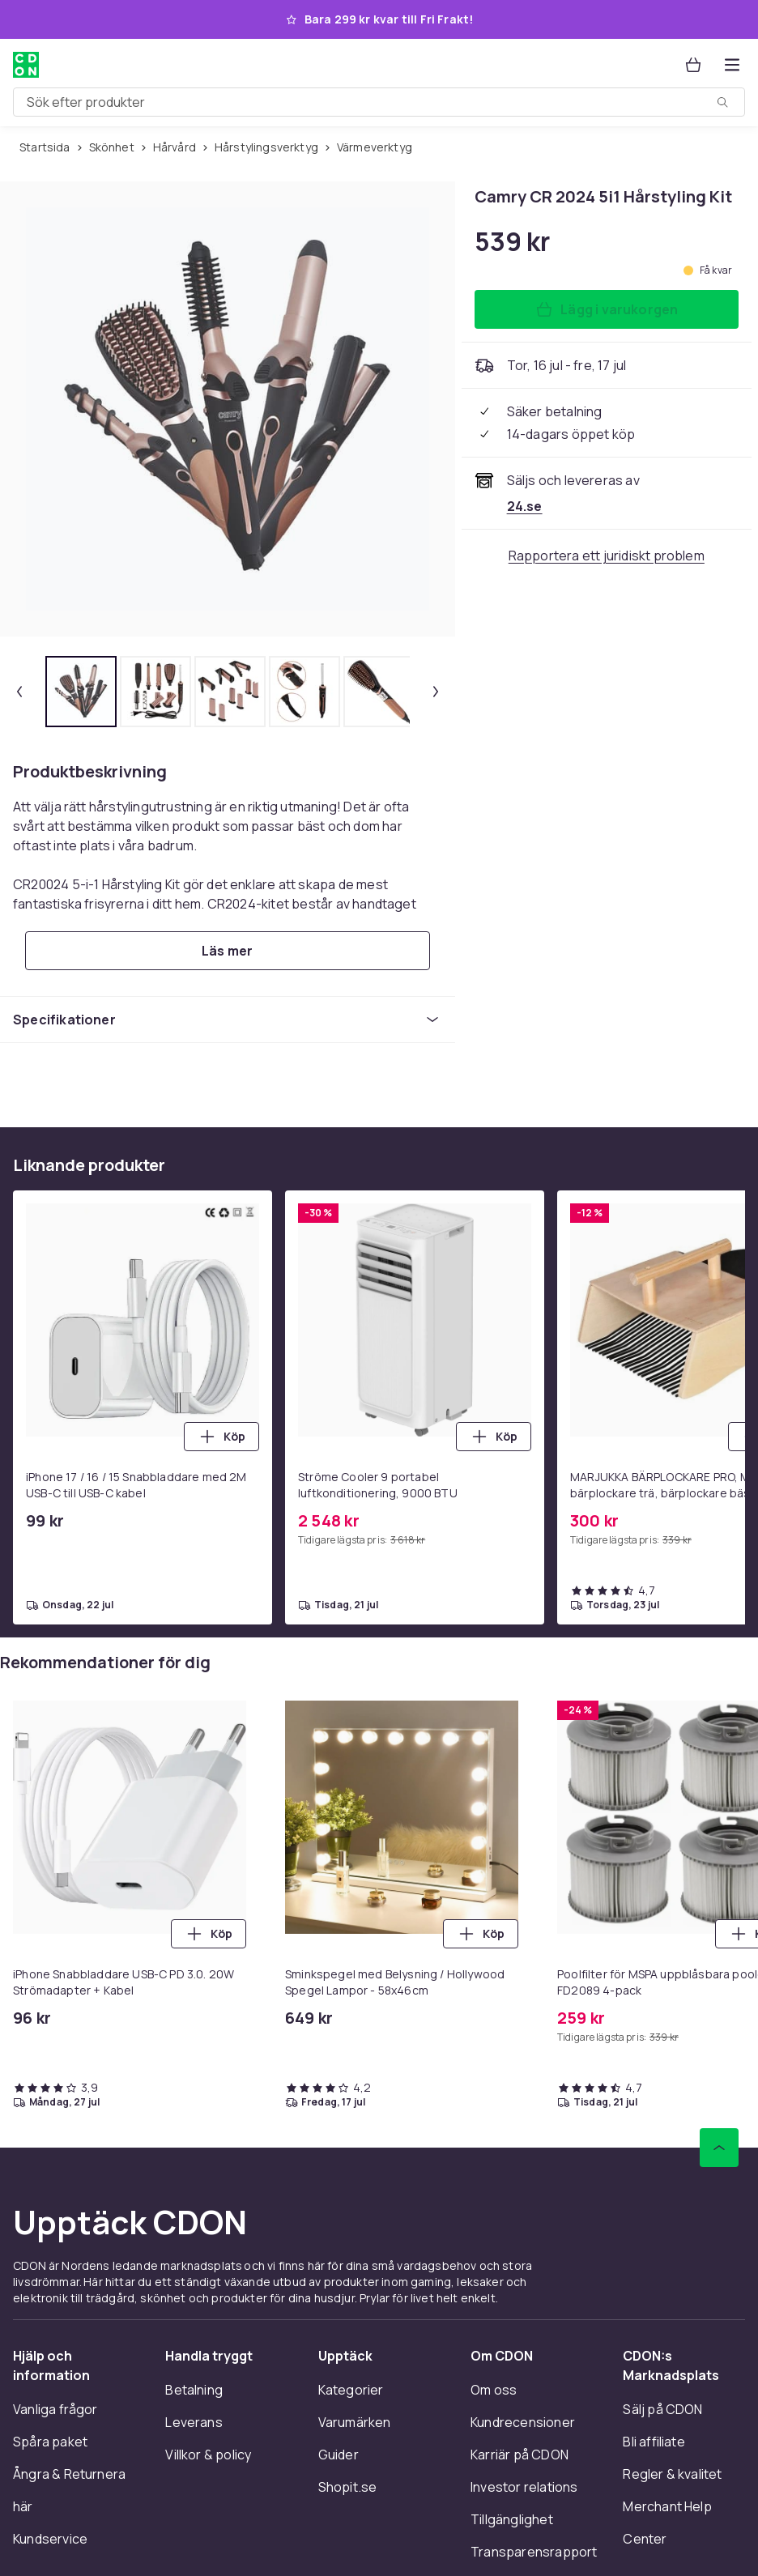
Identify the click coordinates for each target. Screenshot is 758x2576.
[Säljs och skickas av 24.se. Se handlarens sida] (525, 506)
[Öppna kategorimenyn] (732, 64)
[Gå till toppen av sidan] (719, 2147)
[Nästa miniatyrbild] (435, 691)
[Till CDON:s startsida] (26, 64)
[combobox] (379, 102)
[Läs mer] (227, 950)
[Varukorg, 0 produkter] (693, 64)
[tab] (81, 691)
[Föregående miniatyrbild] (19, 691)
